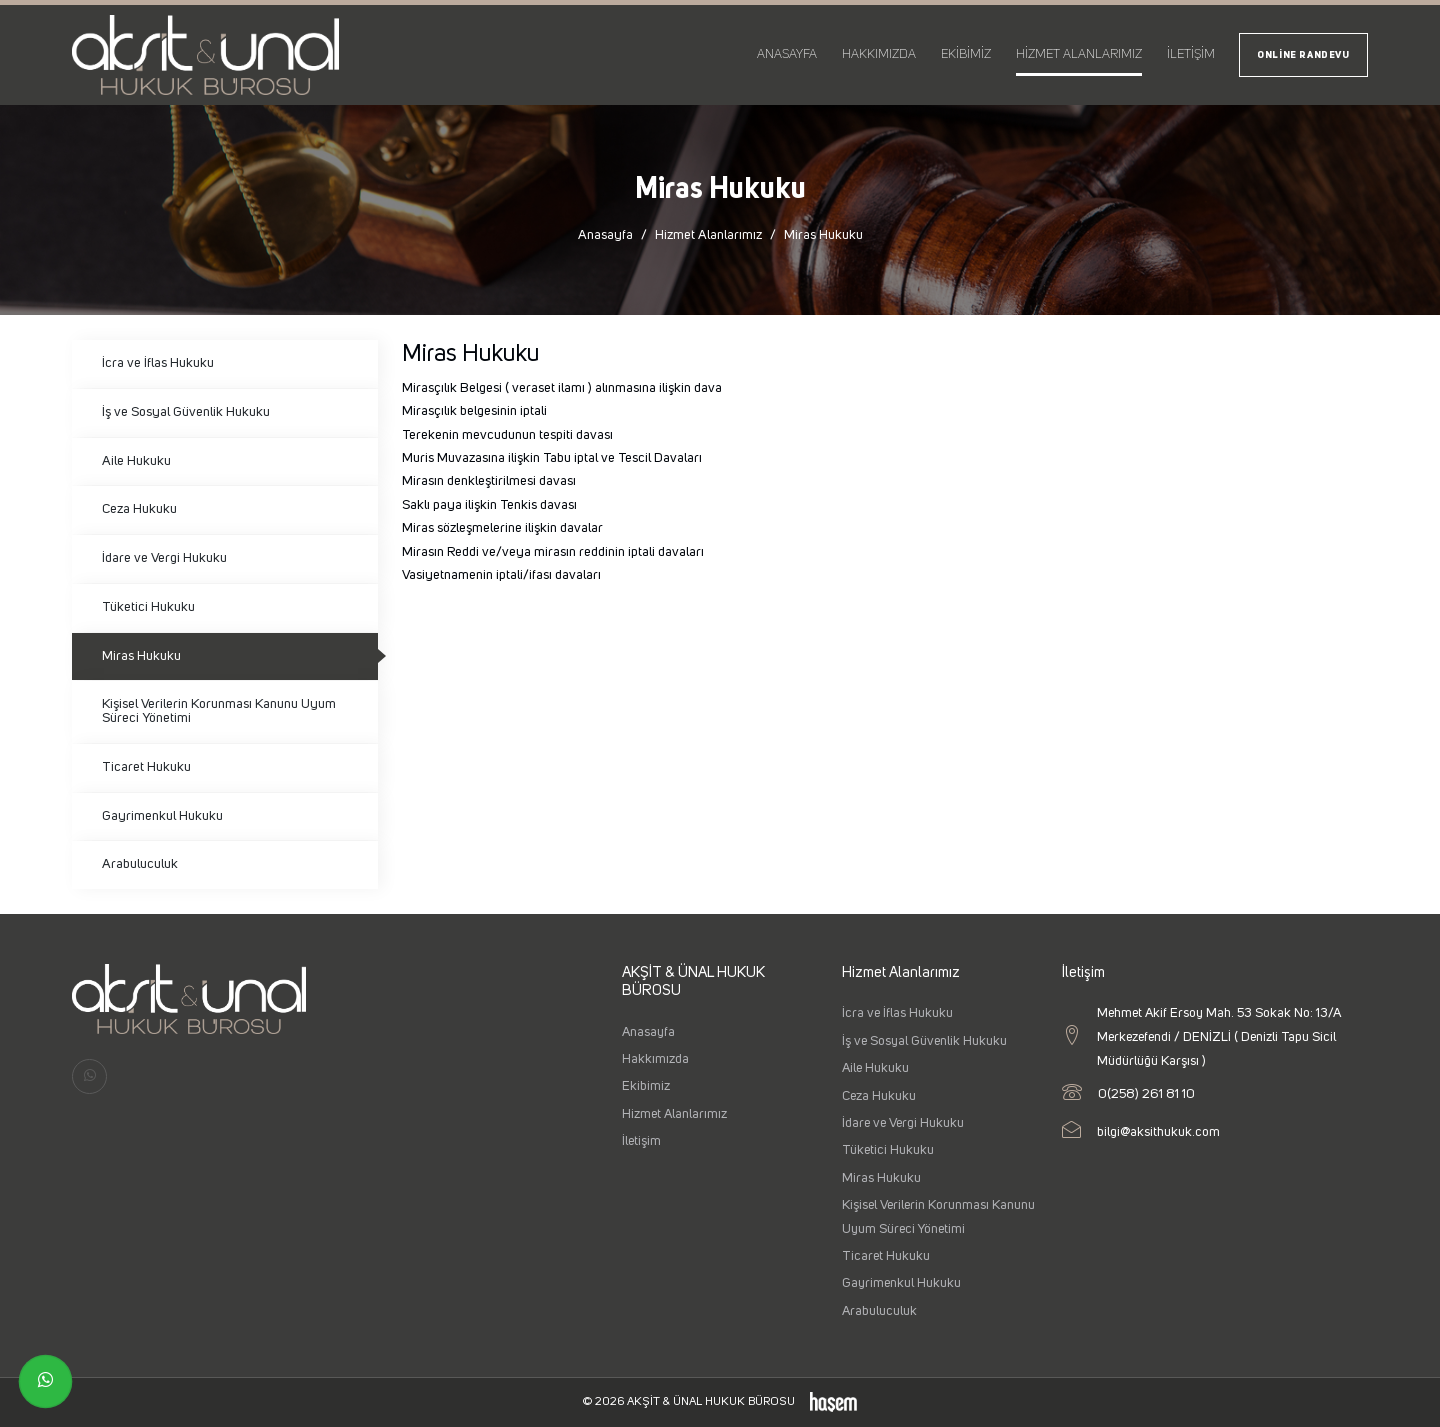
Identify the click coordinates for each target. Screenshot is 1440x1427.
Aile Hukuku (136, 461)
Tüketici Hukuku (148, 607)
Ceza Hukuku (139, 509)
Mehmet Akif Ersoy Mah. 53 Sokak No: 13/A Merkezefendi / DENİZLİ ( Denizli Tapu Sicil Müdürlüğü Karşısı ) (1219, 1037)
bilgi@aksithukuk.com (1158, 1132)
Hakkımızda (879, 54)
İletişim (1191, 54)
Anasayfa (787, 54)
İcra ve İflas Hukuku (158, 363)
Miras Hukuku (141, 656)
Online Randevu (1303, 55)
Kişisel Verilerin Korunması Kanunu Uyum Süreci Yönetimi (219, 711)
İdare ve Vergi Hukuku (164, 558)
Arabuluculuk (140, 864)
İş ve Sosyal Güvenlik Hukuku (186, 412)
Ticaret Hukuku (146, 767)
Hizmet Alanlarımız (1079, 54)
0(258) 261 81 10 (1146, 1094)
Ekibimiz (966, 54)
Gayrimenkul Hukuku (162, 816)
